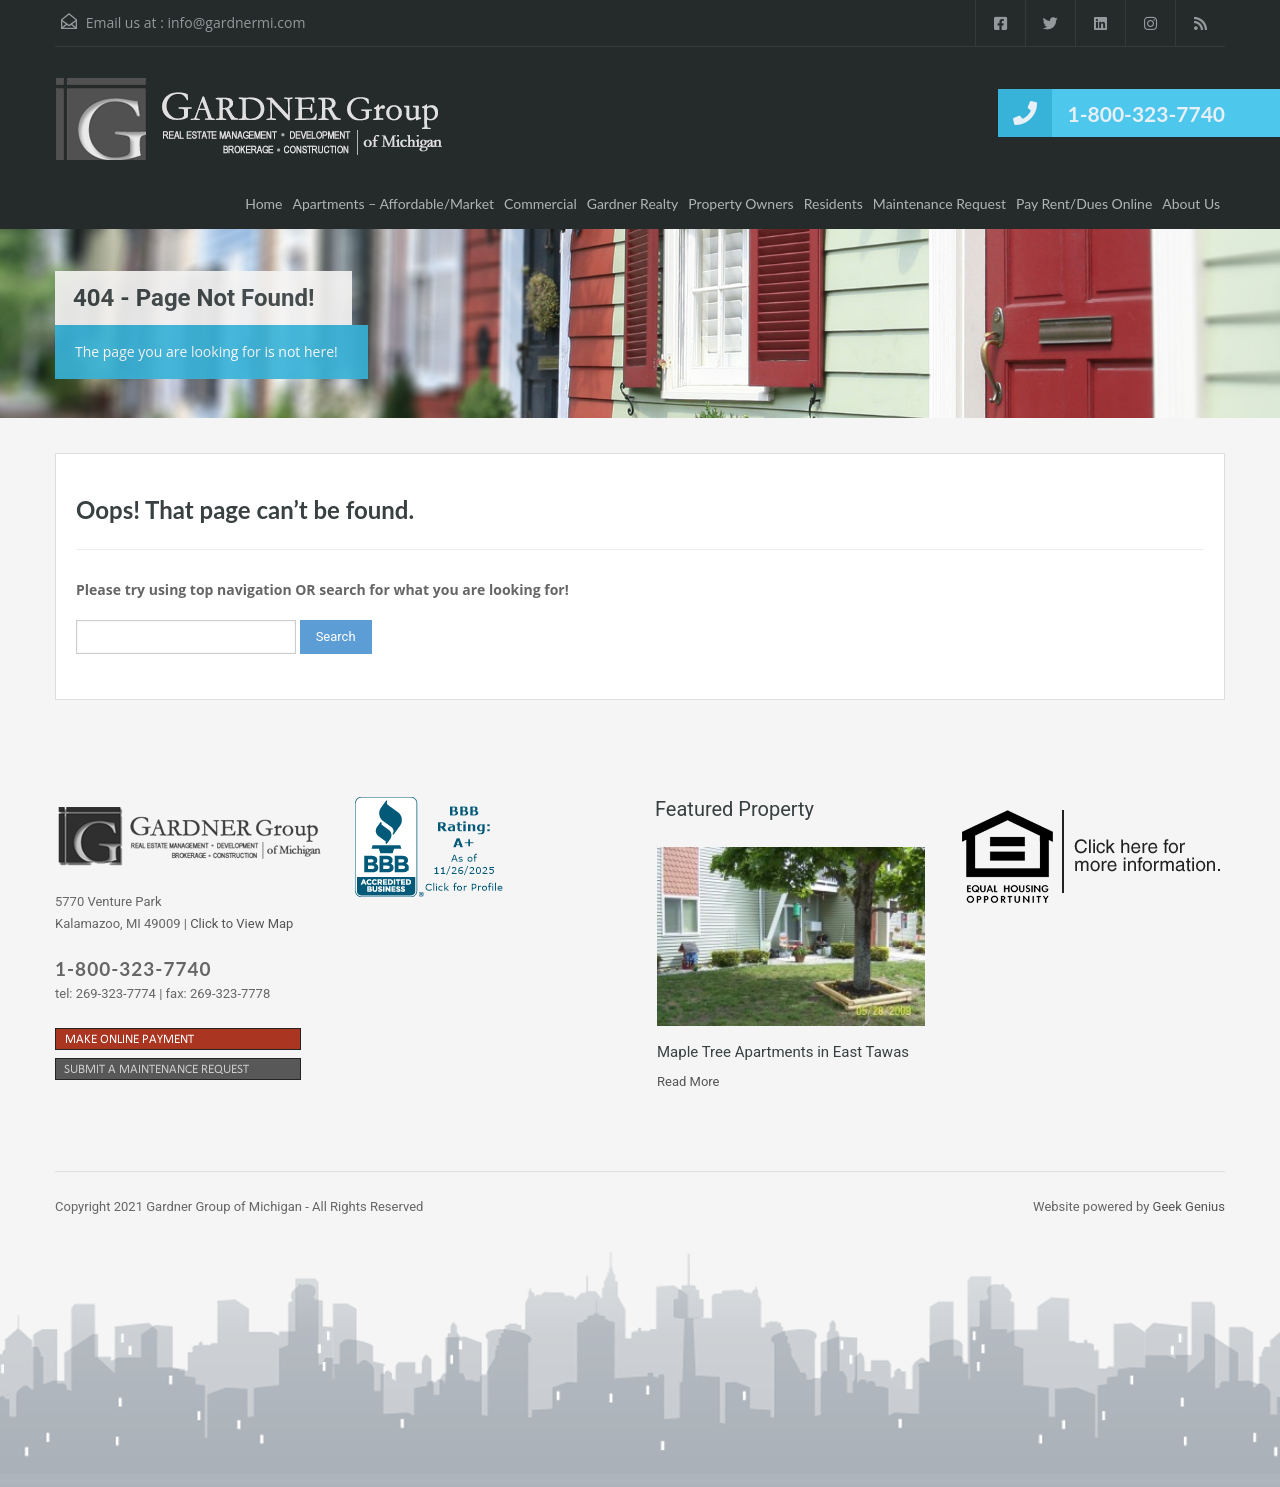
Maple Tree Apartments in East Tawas (783, 1052)
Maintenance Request (939, 203)
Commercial (540, 203)
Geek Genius (1189, 1206)
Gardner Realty (633, 203)
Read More (688, 1081)
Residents (833, 203)
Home (263, 203)
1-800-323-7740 (1146, 113)
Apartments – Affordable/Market (394, 203)
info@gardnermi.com (236, 22)
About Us (1191, 203)
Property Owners (740, 203)
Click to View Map (241, 923)
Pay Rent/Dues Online (1084, 203)
